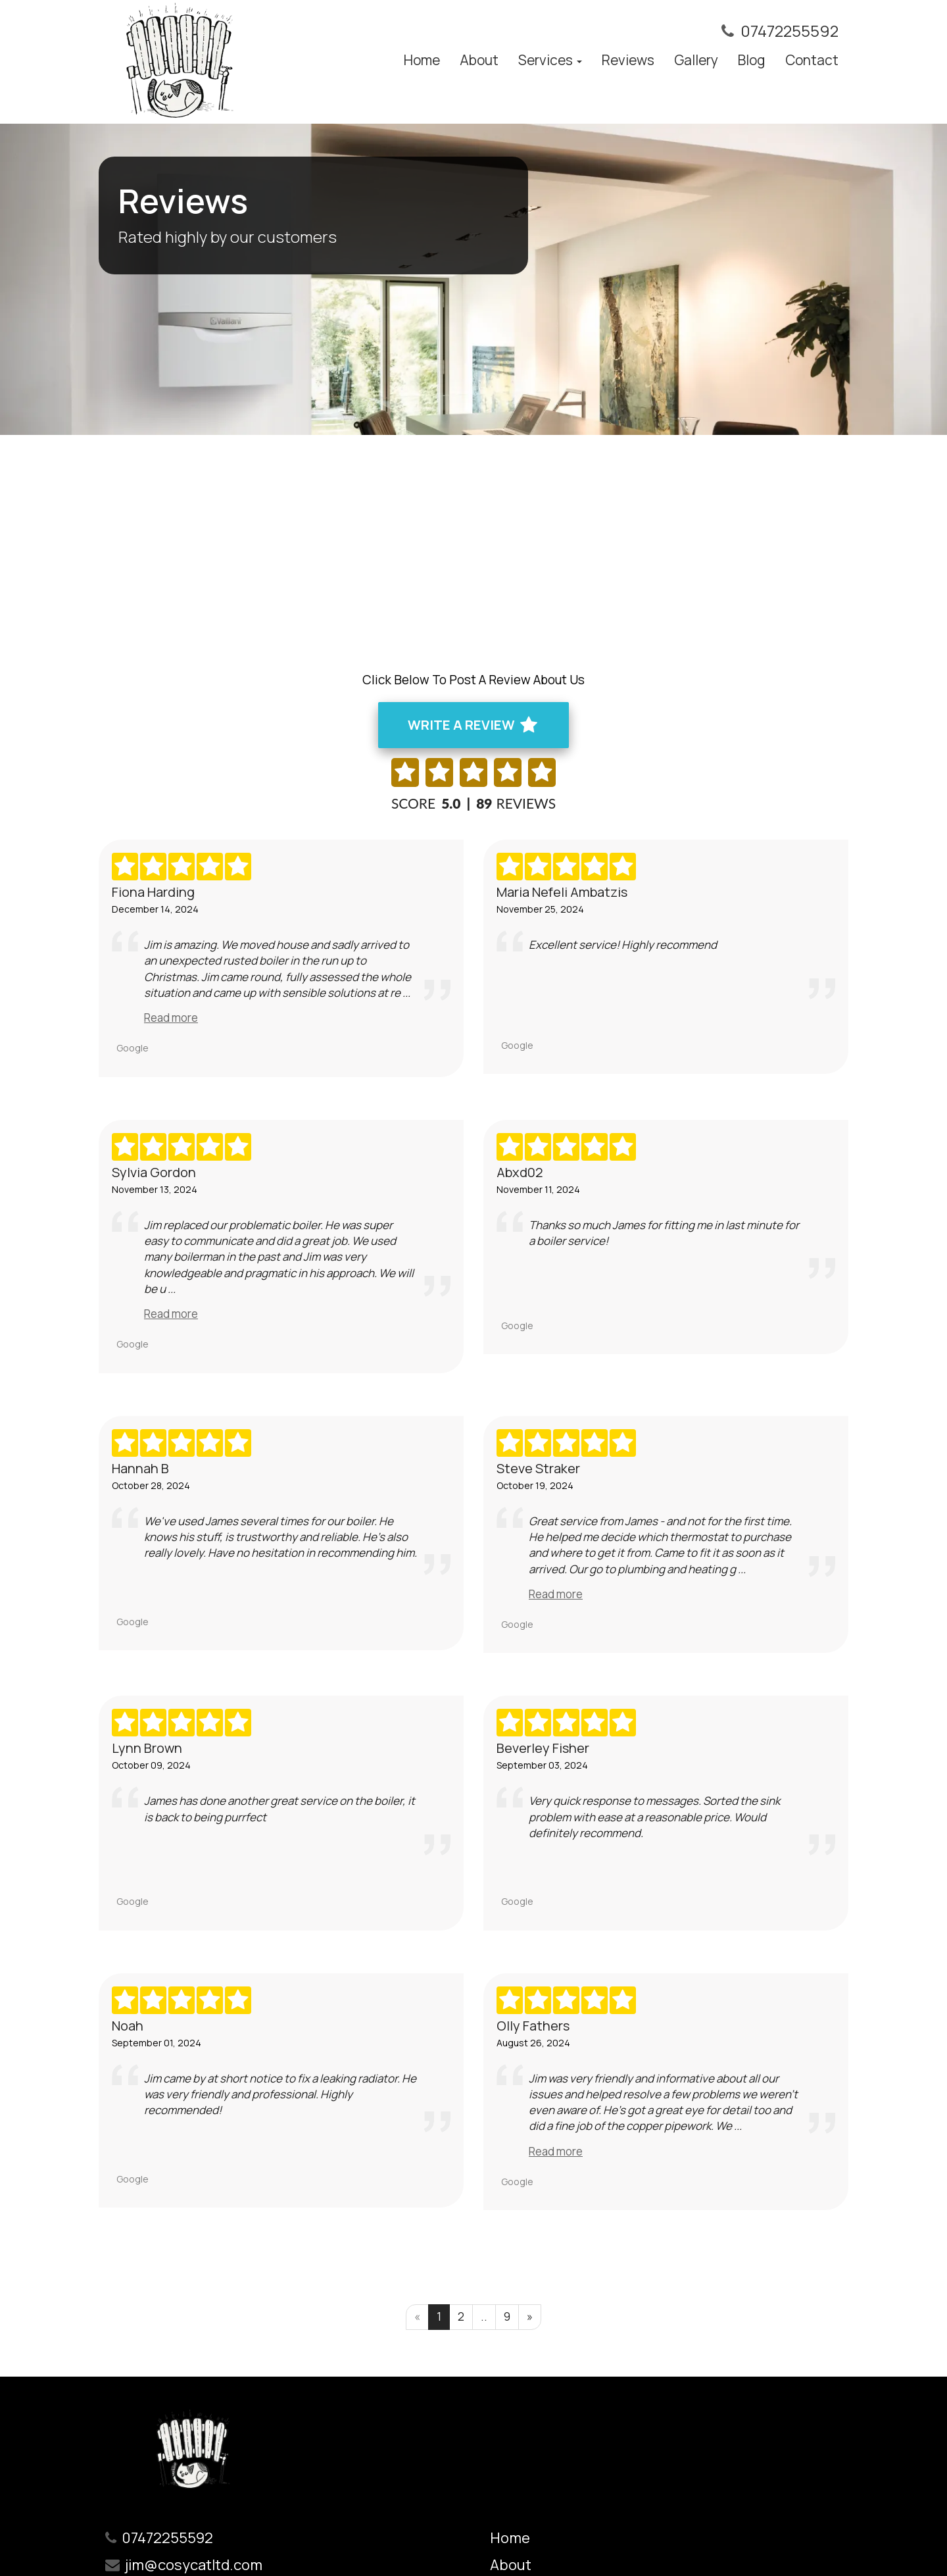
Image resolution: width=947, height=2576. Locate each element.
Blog (751, 60)
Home (422, 60)
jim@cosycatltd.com (193, 2565)
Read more (171, 1017)
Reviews (628, 60)
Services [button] (550, 60)
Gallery (696, 60)
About (479, 60)
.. (484, 2316)
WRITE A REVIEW (472, 725)
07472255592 (789, 30)
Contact (811, 60)
